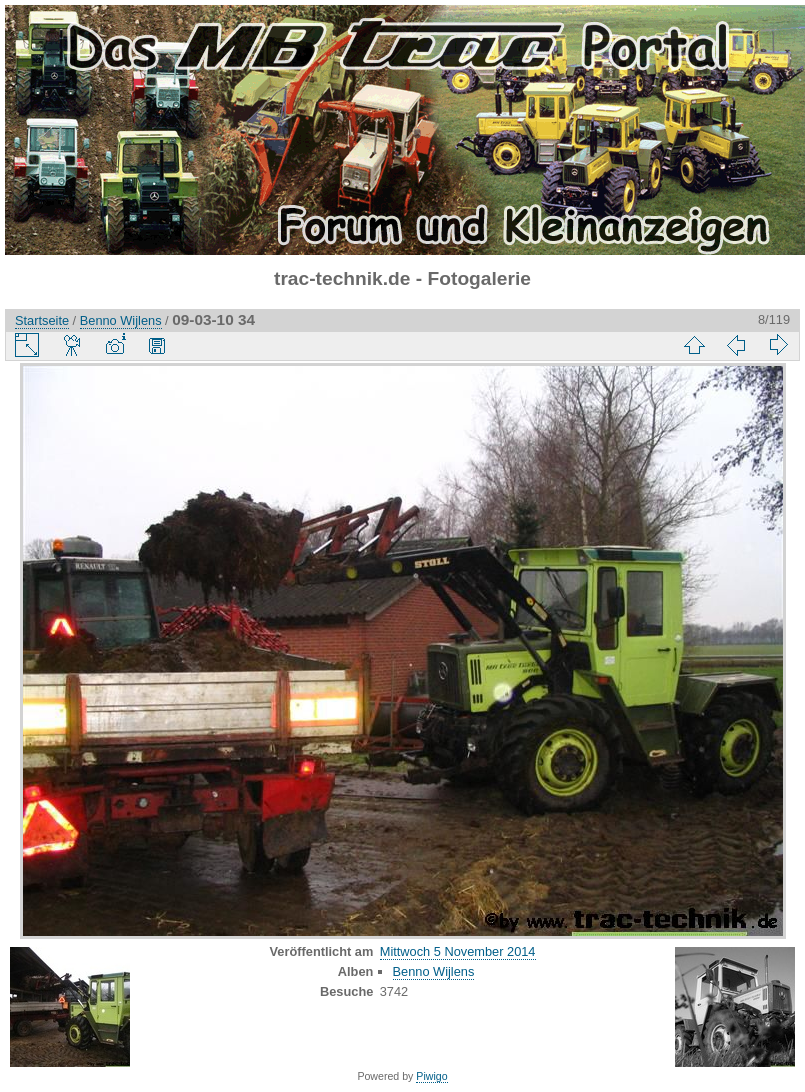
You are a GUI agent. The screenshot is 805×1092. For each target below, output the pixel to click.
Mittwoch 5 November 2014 (458, 951)
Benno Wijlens (121, 320)
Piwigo (431, 1076)
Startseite (42, 320)
